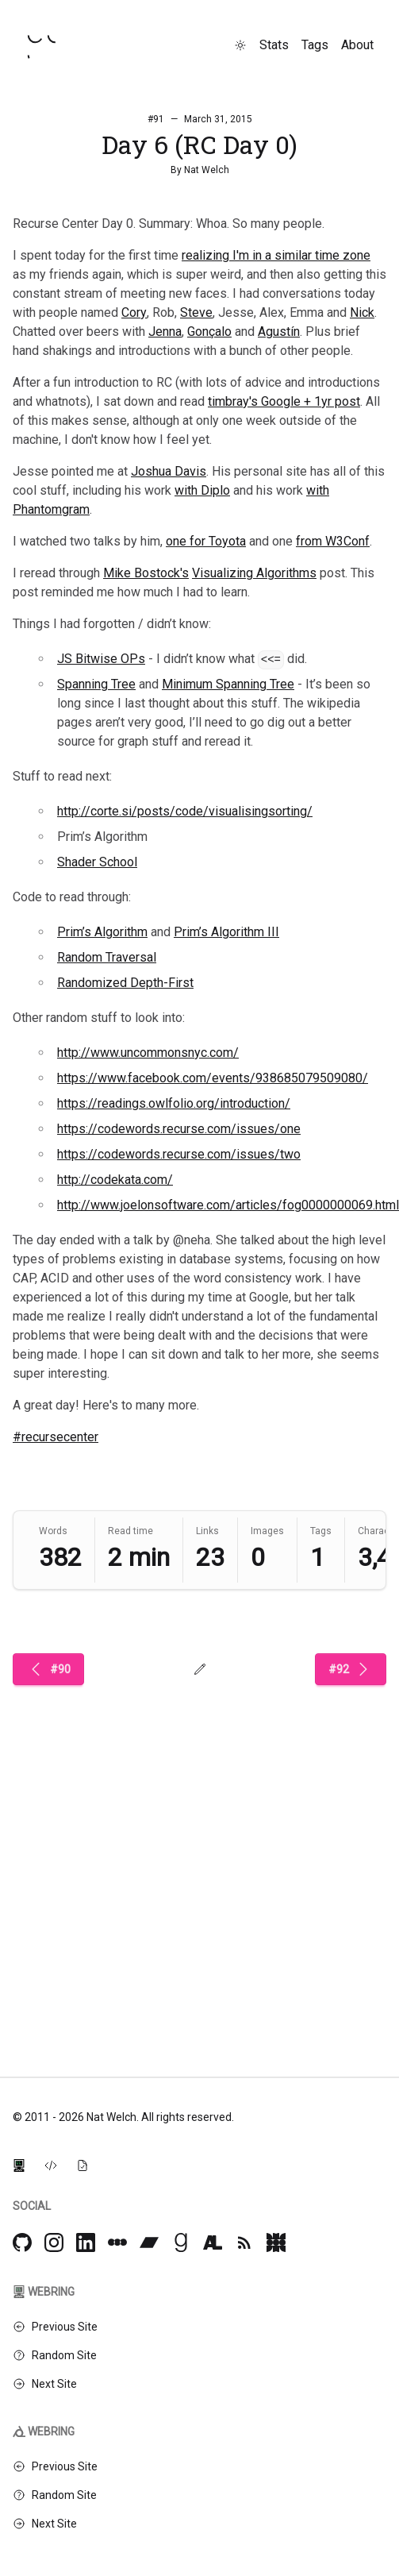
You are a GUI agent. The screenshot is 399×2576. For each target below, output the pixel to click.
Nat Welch (206, 169)
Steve (196, 312)
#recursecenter (55, 1436)
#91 (156, 119)
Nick (362, 312)
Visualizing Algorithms (254, 572)
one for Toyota (206, 541)
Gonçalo (209, 331)
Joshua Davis (168, 471)
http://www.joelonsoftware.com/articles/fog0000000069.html (228, 1205)
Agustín (279, 331)
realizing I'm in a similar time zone (276, 255)
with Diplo (202, 490)
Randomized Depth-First (125, 982)
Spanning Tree (96, 684)
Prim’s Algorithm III (226, 931)
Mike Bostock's (146, 572)
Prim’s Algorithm (102, 931)
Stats (274, 44)
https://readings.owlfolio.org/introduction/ (173, 1103)
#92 (350, 1669)
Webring (44, 2291)
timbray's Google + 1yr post (284, 401)
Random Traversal (106, 957)
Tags (314, 44)
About (357, 44)
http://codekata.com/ (115, 1179)
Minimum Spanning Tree (228, 684)
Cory (134, 312)
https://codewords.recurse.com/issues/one (179, 1128)
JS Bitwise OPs (101, 658)
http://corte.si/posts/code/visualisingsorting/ (185, 811)
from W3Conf (333, 541)
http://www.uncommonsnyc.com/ (148, 1052)
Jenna (165, 331)
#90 (48, 1669)
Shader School (97, 862)
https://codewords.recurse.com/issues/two (179, 1154)
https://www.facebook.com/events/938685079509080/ (212, 1078)
